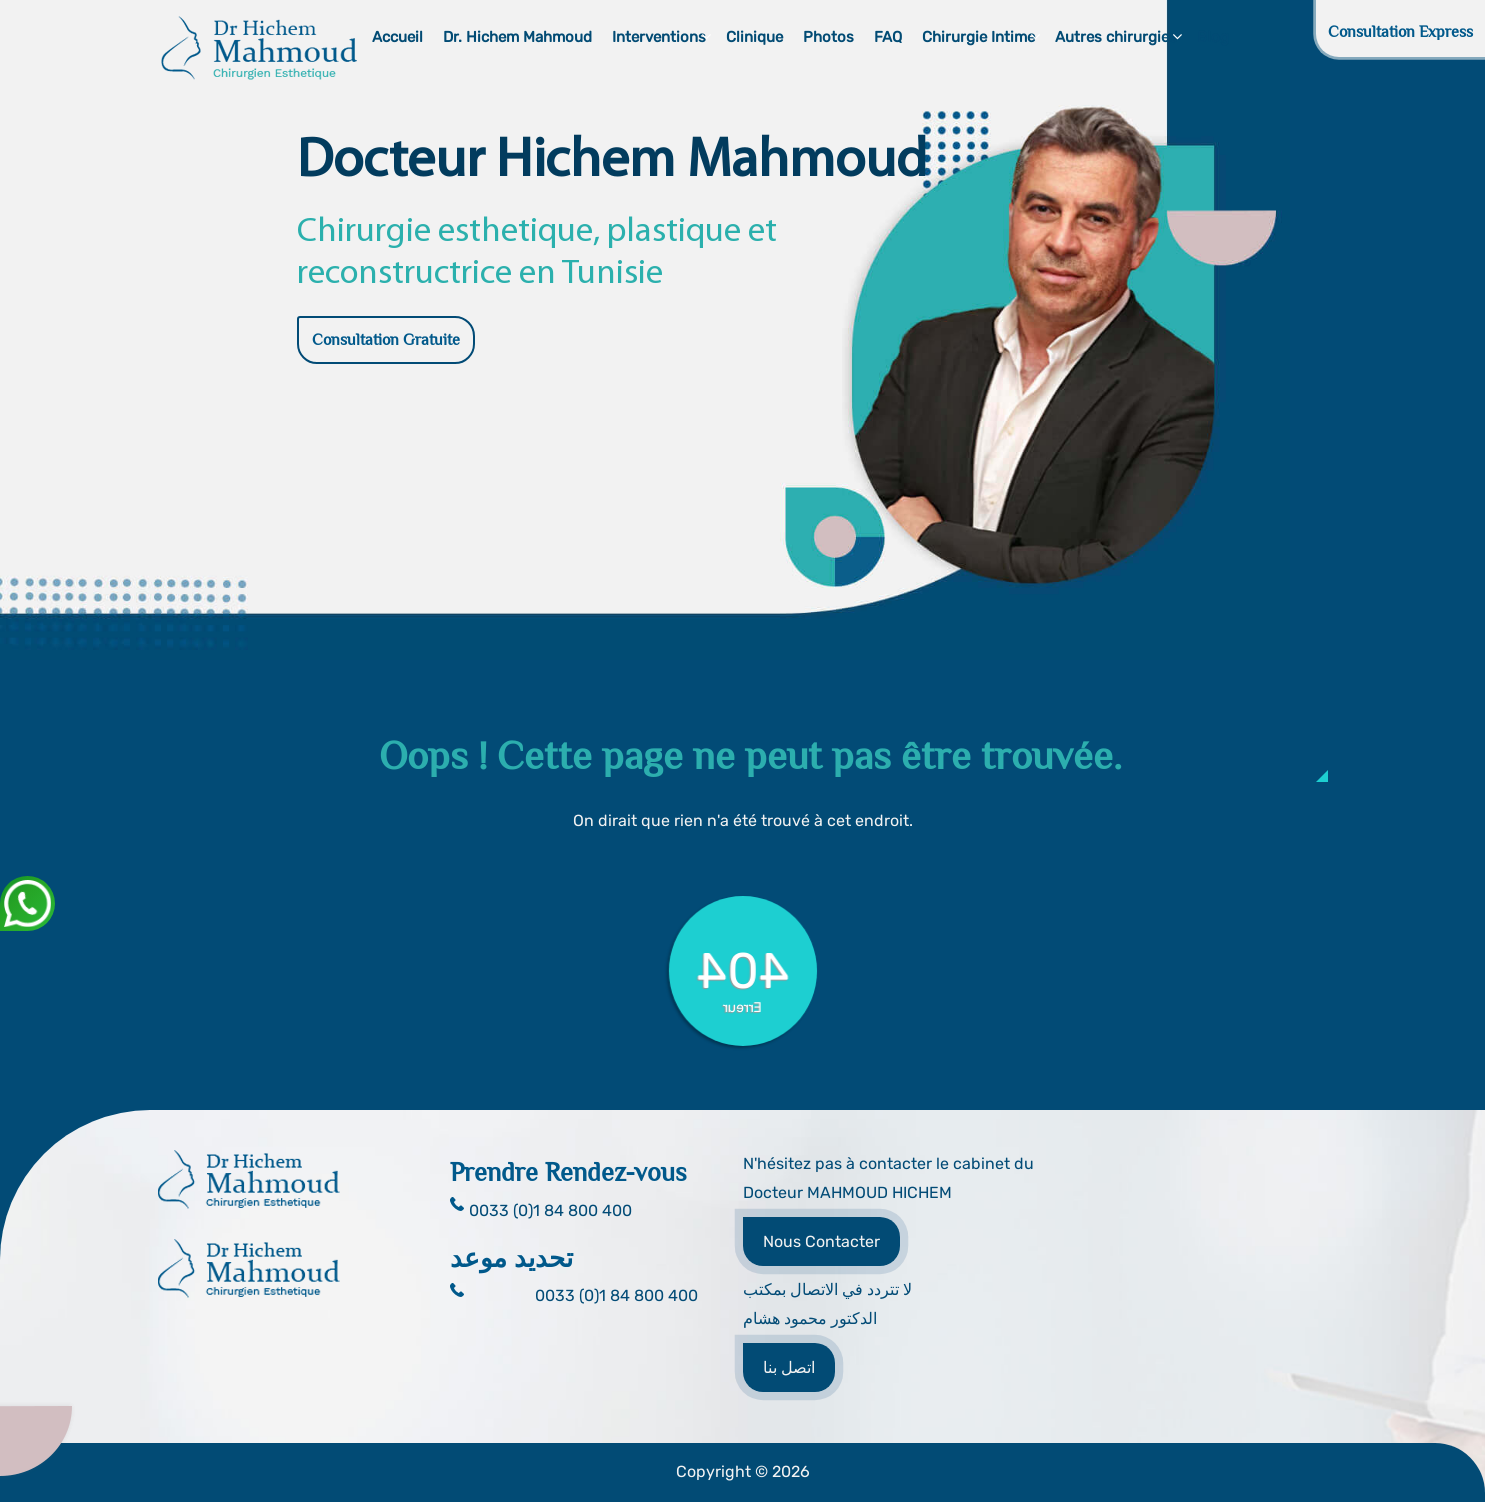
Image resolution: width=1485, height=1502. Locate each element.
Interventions (659, 37)
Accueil (397, 37)
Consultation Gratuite (386, 340)
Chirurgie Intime (978, 37)
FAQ (888, 37)
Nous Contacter (821, 1241)
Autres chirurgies (1116, 37)
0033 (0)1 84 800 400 (616, 1295)
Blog (1213, 37)
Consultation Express (1400, 32)
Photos (828, 37)
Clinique (754, 37)
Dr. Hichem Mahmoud (517, 37)
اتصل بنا (789, 1367)
